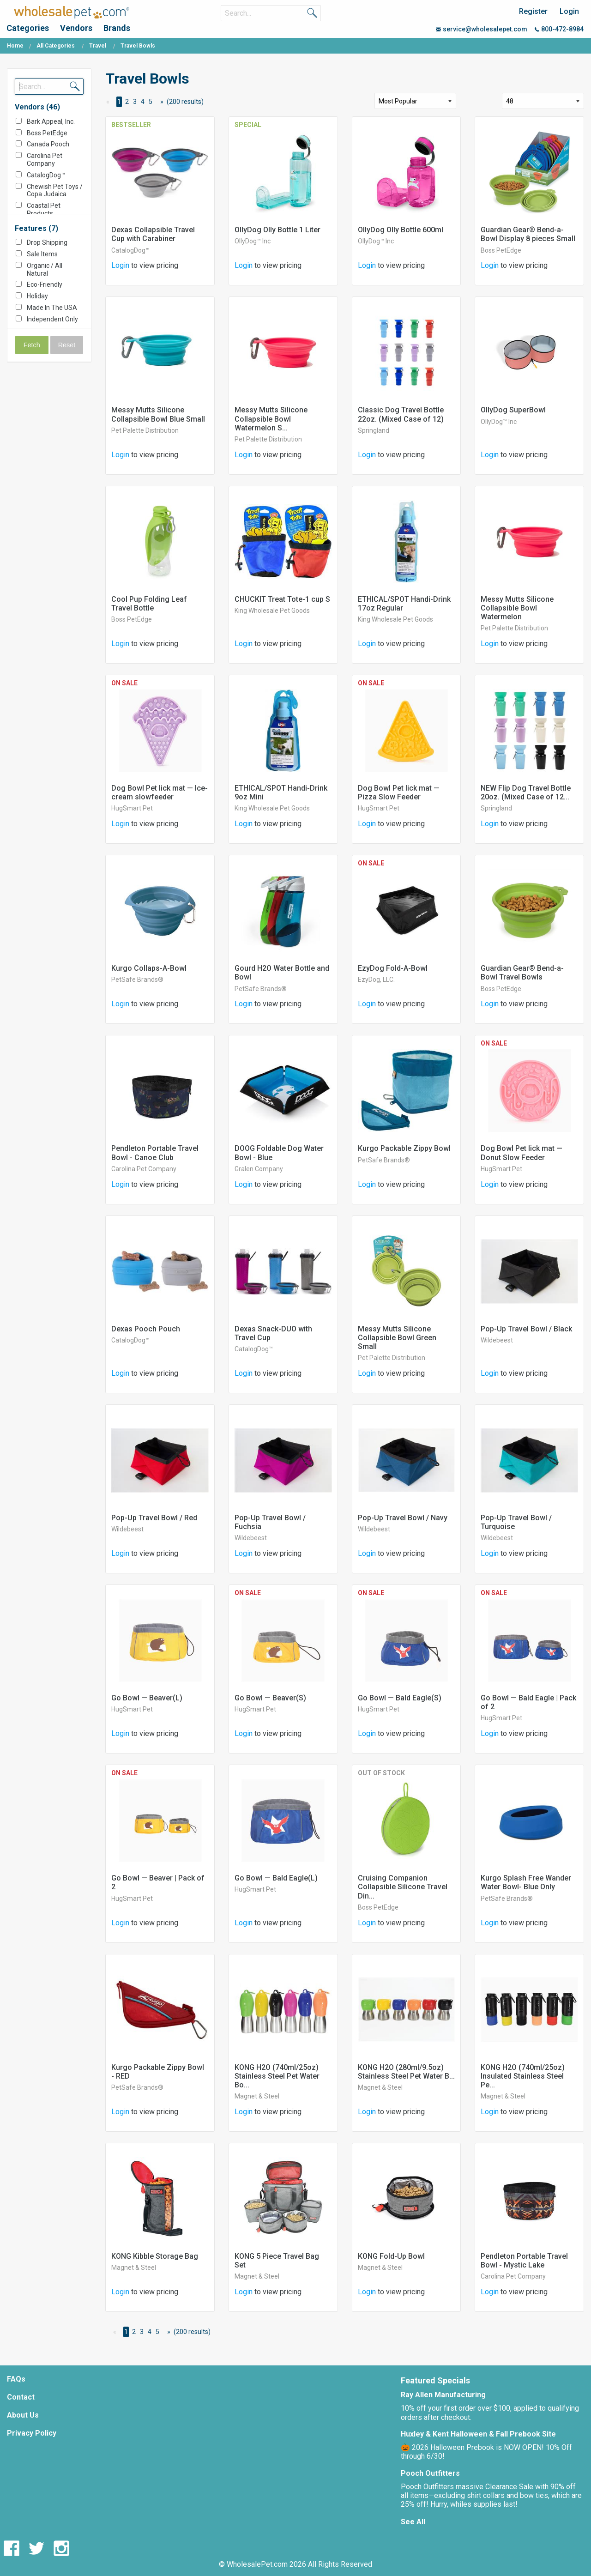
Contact (21, 2397)
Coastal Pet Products (43, 209)
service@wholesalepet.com (481, 29)
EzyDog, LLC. (376, 979)
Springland (373, 430)
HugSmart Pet (132, 808)
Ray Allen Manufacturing (443, 2394)
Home (15, 45)
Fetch (32, 345)
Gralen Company (259, 1169)
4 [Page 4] (143, 101)
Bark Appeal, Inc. (51, 121)
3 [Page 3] (135, 101)
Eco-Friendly (44, 284)
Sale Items (42, 254)
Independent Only (52, 319)
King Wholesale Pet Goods (272, 610)
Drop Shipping (47, 242)
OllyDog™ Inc (253, 241)
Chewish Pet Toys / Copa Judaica (55, 190)
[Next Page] (160, 102)
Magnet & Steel (257, 2096)
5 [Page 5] (150, 101)
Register (533, 11)
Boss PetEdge (47, 133)
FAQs (16, 2379)
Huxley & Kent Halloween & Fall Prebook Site (478, 2434)
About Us (23, 2415)
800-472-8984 (559, 29)
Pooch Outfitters (430, 2473)
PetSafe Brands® (137, 979)
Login (569, 11)
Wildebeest (497, 1340)
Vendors (76, 28)
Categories (27, 28)
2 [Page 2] (127, 101)
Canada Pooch (48, 144)
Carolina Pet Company (44, 159)
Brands (116, 28)
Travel (97, 45)
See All (413, 2521)
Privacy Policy (31, 2433)
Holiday (37, 296)
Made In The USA (52, 307)
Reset (67, 345)
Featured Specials (435, 2380)
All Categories (55, 45)
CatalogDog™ (46, 175)
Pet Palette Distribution (145, 430)
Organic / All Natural (44, 269)
